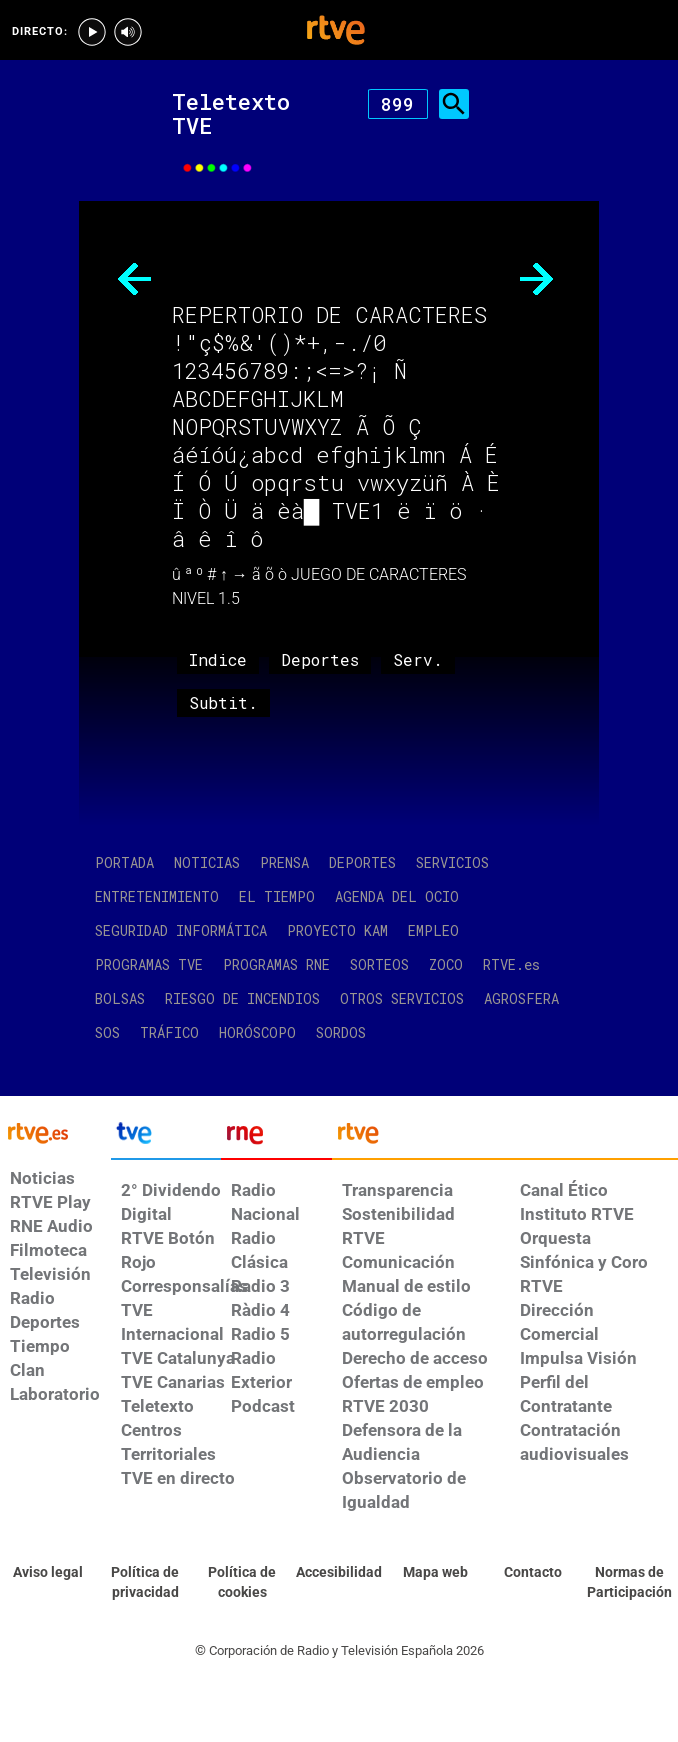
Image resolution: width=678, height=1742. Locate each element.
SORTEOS (379, 964)
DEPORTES (362, 862)
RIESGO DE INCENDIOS (242, 998)
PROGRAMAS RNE (276, 964)
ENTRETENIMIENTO (157, 896)
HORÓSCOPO (257, 1032)
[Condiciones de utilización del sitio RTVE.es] (48, 1573)
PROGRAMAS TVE (149, 964)
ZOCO (446, 964)
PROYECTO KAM (337, 930)
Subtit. (223, 702)
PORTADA (124, 862)
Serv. (418, 659)
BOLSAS (120, 998)
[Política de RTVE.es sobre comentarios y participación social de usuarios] (629, 1583)
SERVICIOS (452, 862)
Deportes (320, 659)
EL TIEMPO (277, 896)
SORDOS (341, 1032)
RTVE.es (511, 964)
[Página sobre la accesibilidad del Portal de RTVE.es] (338, 1573)
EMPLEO (433, 930)
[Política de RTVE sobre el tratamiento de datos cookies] (241, 1583)
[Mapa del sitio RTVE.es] (435, 1573)
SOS (107, 1032)
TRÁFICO (169, 1032)
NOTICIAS (207, 862)
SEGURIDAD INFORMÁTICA (181, 930)
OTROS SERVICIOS (402, 998)
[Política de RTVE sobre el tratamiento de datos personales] (145, 1583)
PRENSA (284, 862)
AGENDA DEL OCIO (397, 896)
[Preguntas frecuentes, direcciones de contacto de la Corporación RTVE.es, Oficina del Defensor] (532, 1573)
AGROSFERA (521, 998)
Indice (218, 659)
